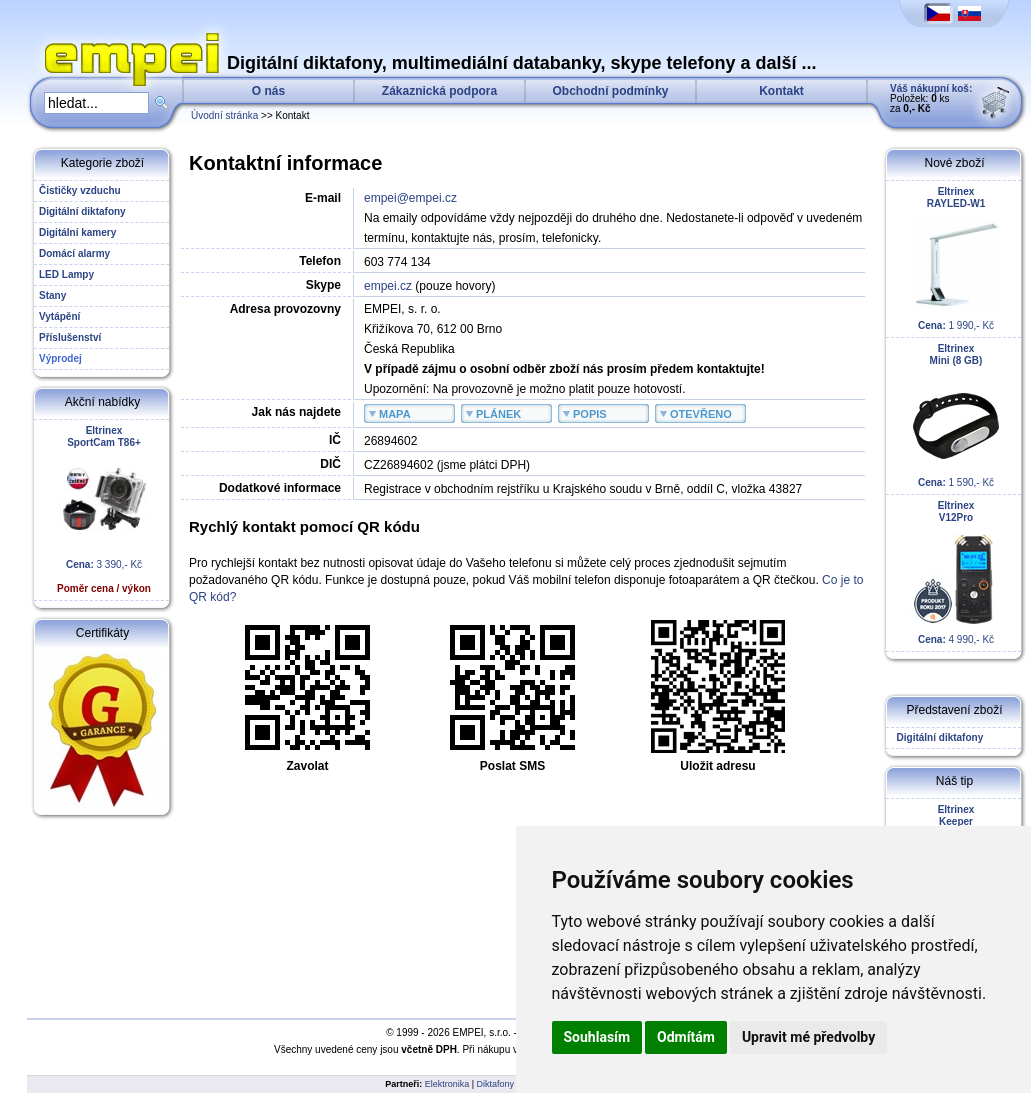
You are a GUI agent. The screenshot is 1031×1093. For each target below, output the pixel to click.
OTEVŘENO (701, 414)
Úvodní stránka (224, 115)
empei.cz (388, 286)
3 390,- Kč (104, 509)
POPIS (590, 414)
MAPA (395, 414)
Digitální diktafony (937, 737)
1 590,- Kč (956, 415)
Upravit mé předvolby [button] (808, 1037)
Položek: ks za (931, 98)
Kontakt (781, 91)
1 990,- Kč (956, 258)
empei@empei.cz (410, 198)
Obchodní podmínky (611, 91)
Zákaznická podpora (439, 91)
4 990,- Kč (956, 572)
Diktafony (496, 1084)
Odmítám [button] (686, 1037)
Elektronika (447, 1084)
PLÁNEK (498, 414)
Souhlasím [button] (597, 1037)
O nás (268, 91)
